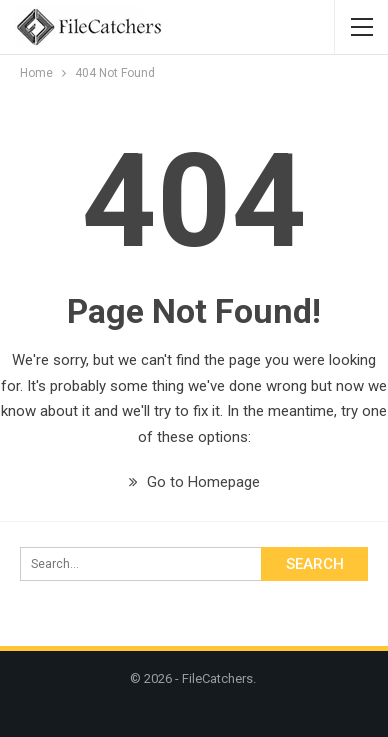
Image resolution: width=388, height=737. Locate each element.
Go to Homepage (194, 482)
